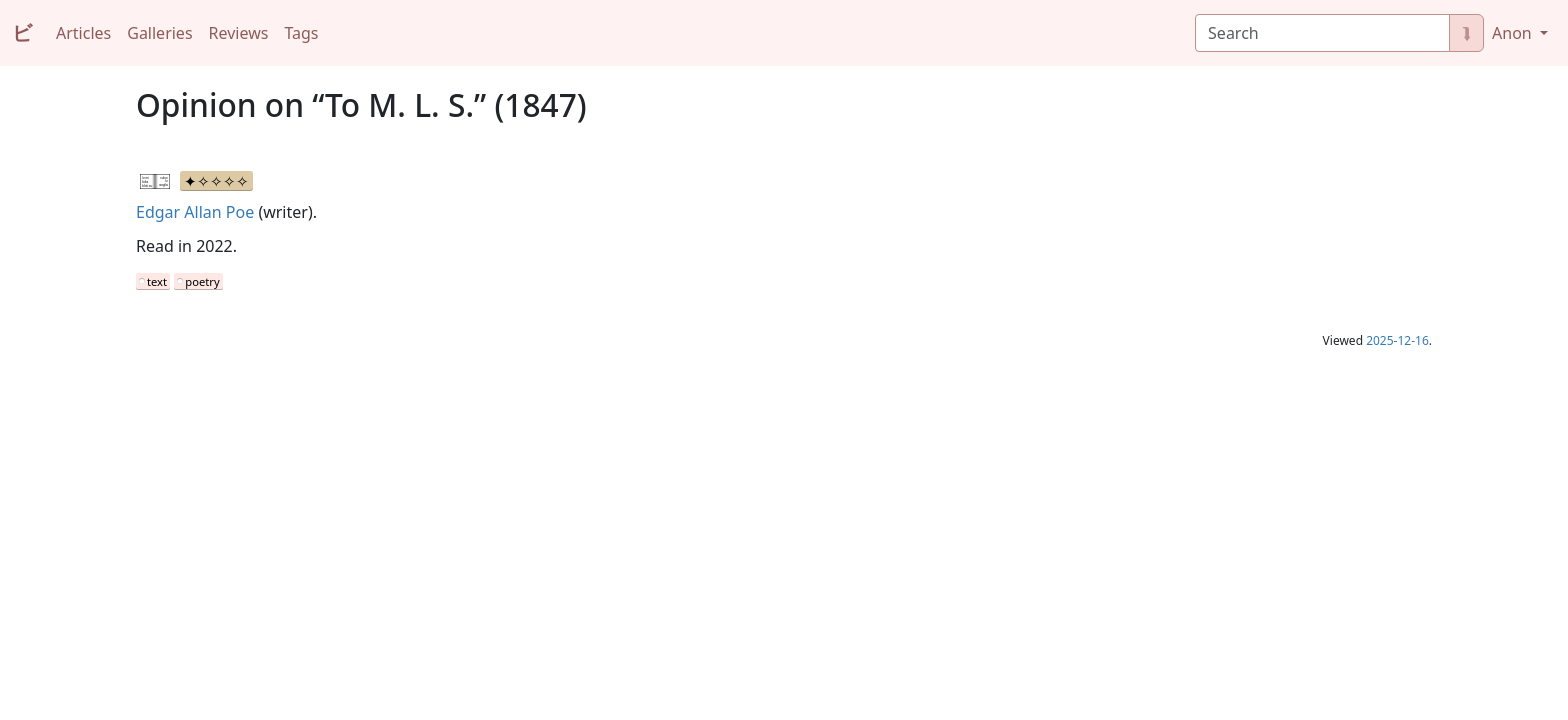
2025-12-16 (1397, 340)
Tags (301, 33)
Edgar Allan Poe (195, 212)
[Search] (1322, 33)
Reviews (239, 33)
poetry (202, 281)
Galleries (159, 33)
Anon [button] (1514, 33)
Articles (83, 33)
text (157, 281)
